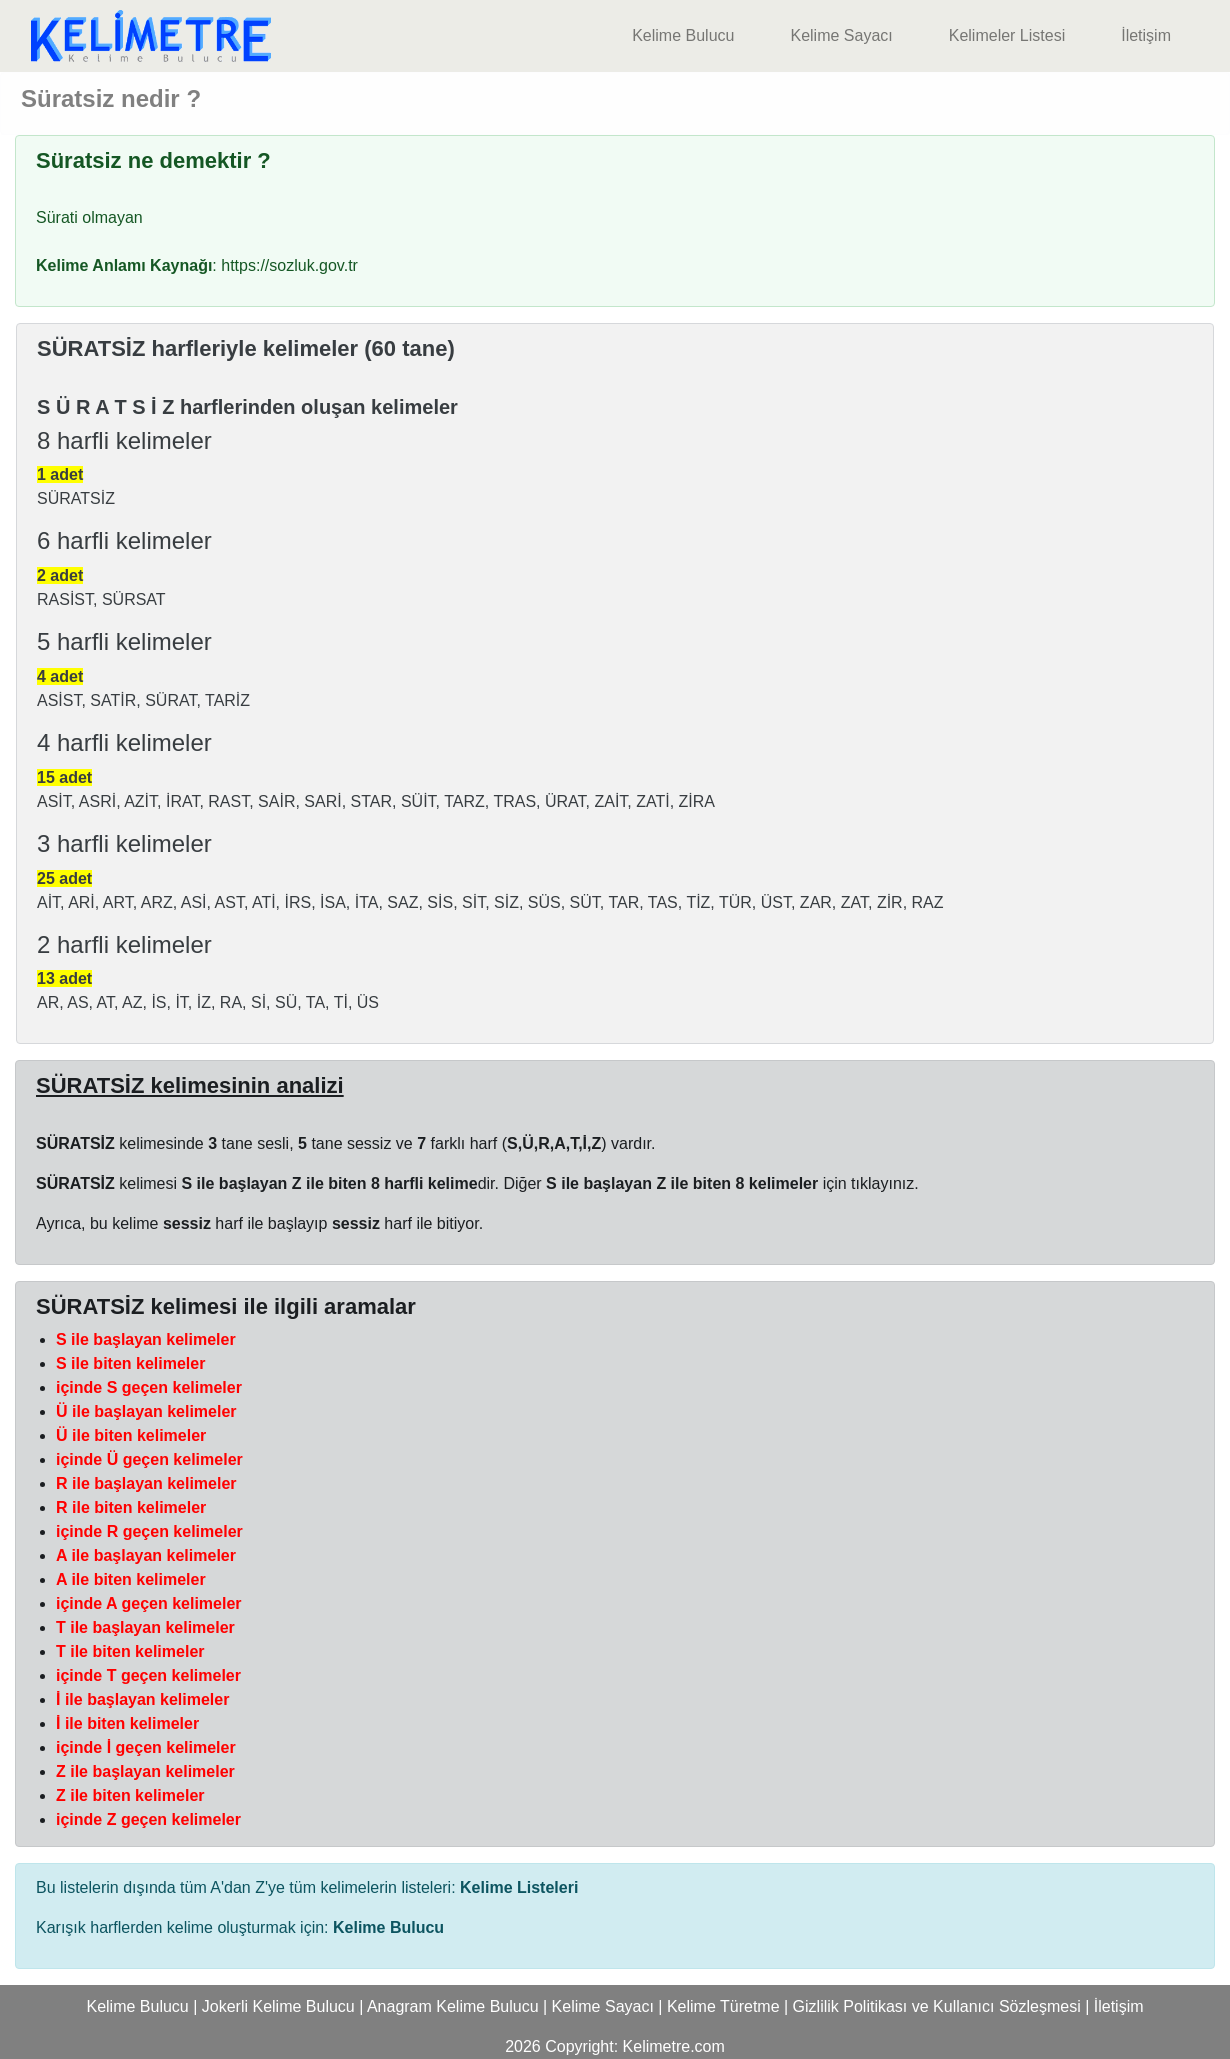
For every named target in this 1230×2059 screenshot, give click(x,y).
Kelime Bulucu (683, 35)
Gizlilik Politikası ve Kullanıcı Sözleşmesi (937, 2006)
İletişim (1146, 35)
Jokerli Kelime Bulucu (278, 2006)
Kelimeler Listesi (1007, 35)
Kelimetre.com (674, 2046)
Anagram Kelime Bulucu (453, 2006)
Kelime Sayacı (841, 35)
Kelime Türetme (723, 2006)
